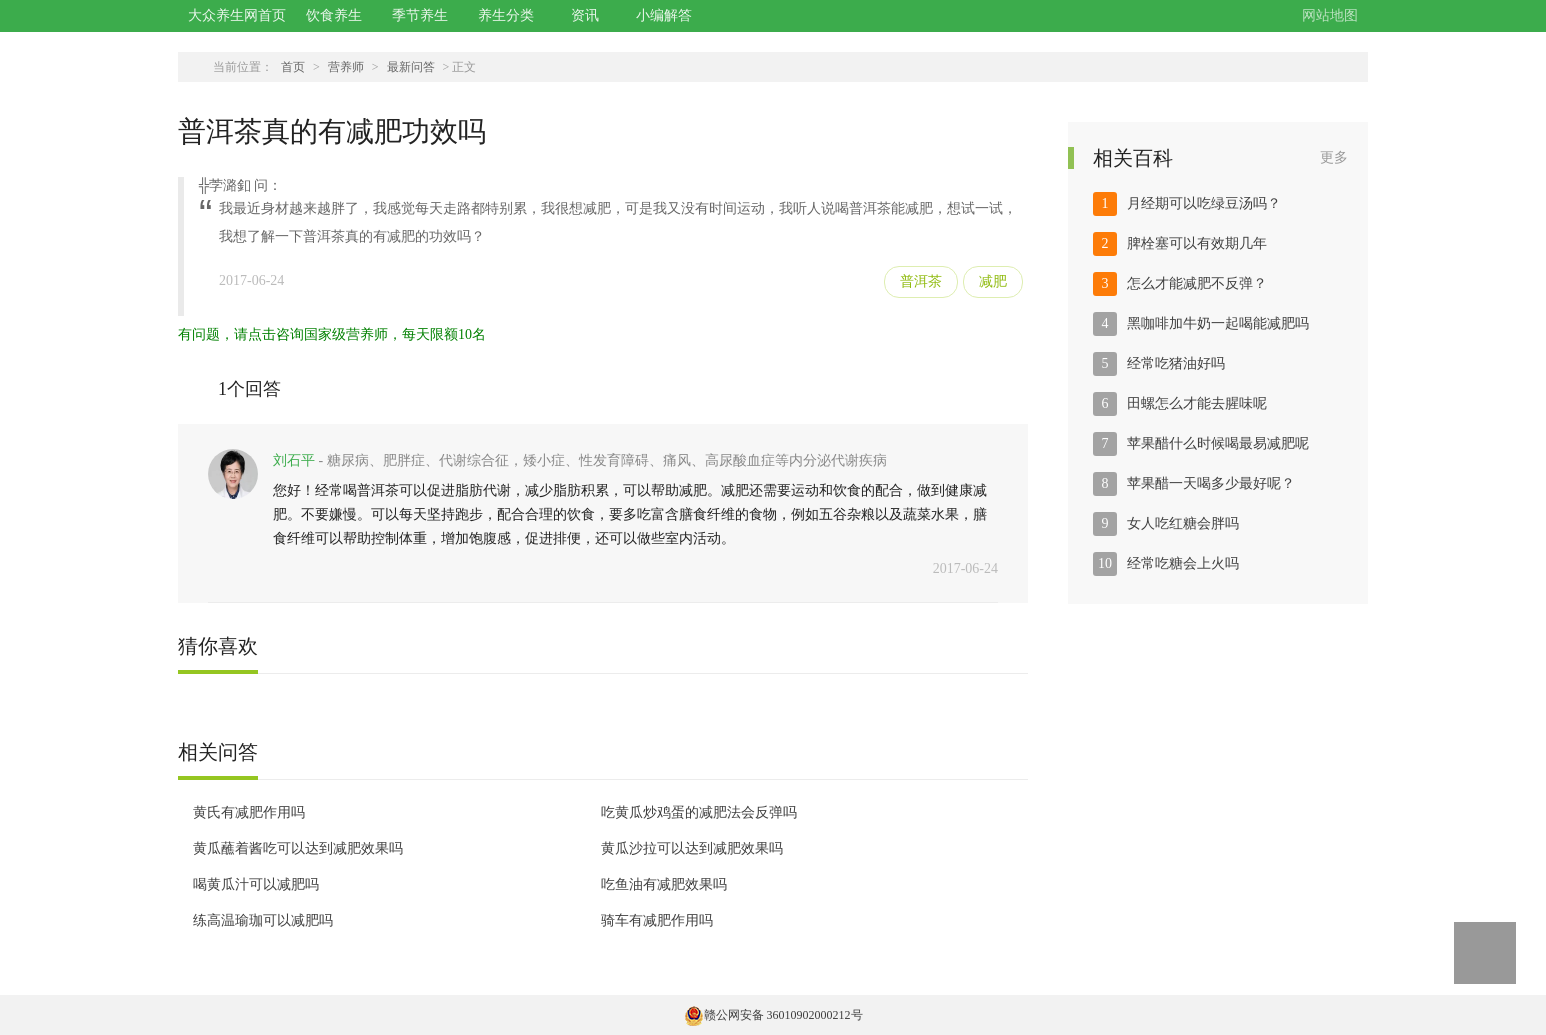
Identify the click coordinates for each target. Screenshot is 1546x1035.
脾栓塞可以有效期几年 (1197, 243)
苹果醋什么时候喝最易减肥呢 (1218, 443)
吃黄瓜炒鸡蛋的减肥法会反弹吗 (699, 812)
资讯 (585, 15)
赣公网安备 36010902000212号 (773, 1015)
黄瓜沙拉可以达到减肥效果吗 (692, 848)
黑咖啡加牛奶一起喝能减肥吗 (1218, 323)
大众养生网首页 (237, 15)
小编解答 (664, 15)
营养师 (346, 67)
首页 (293, 67)
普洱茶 (921, 281)
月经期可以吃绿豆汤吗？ (1204, 203)
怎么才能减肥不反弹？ (1197, 283)
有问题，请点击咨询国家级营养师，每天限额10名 (332, 334)
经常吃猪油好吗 (1176, 363)
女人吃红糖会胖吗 (1183, 523)
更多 (1334, 157)
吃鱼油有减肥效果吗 (664, 884)
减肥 (993, 281)
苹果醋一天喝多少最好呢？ (1211, 483)
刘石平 (294, 460)
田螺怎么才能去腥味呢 (1197, 403)
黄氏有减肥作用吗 (249, 812)
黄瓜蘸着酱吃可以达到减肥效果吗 (298, 848)
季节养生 (420, 15)
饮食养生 (334, 15)
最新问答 (411, 67)
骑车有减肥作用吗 (657, 920)
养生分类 (506, 15)
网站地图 (1330, 15)
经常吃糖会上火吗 (1183, 563)
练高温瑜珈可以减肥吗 (263, 920)
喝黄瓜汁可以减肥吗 (256, 884)
